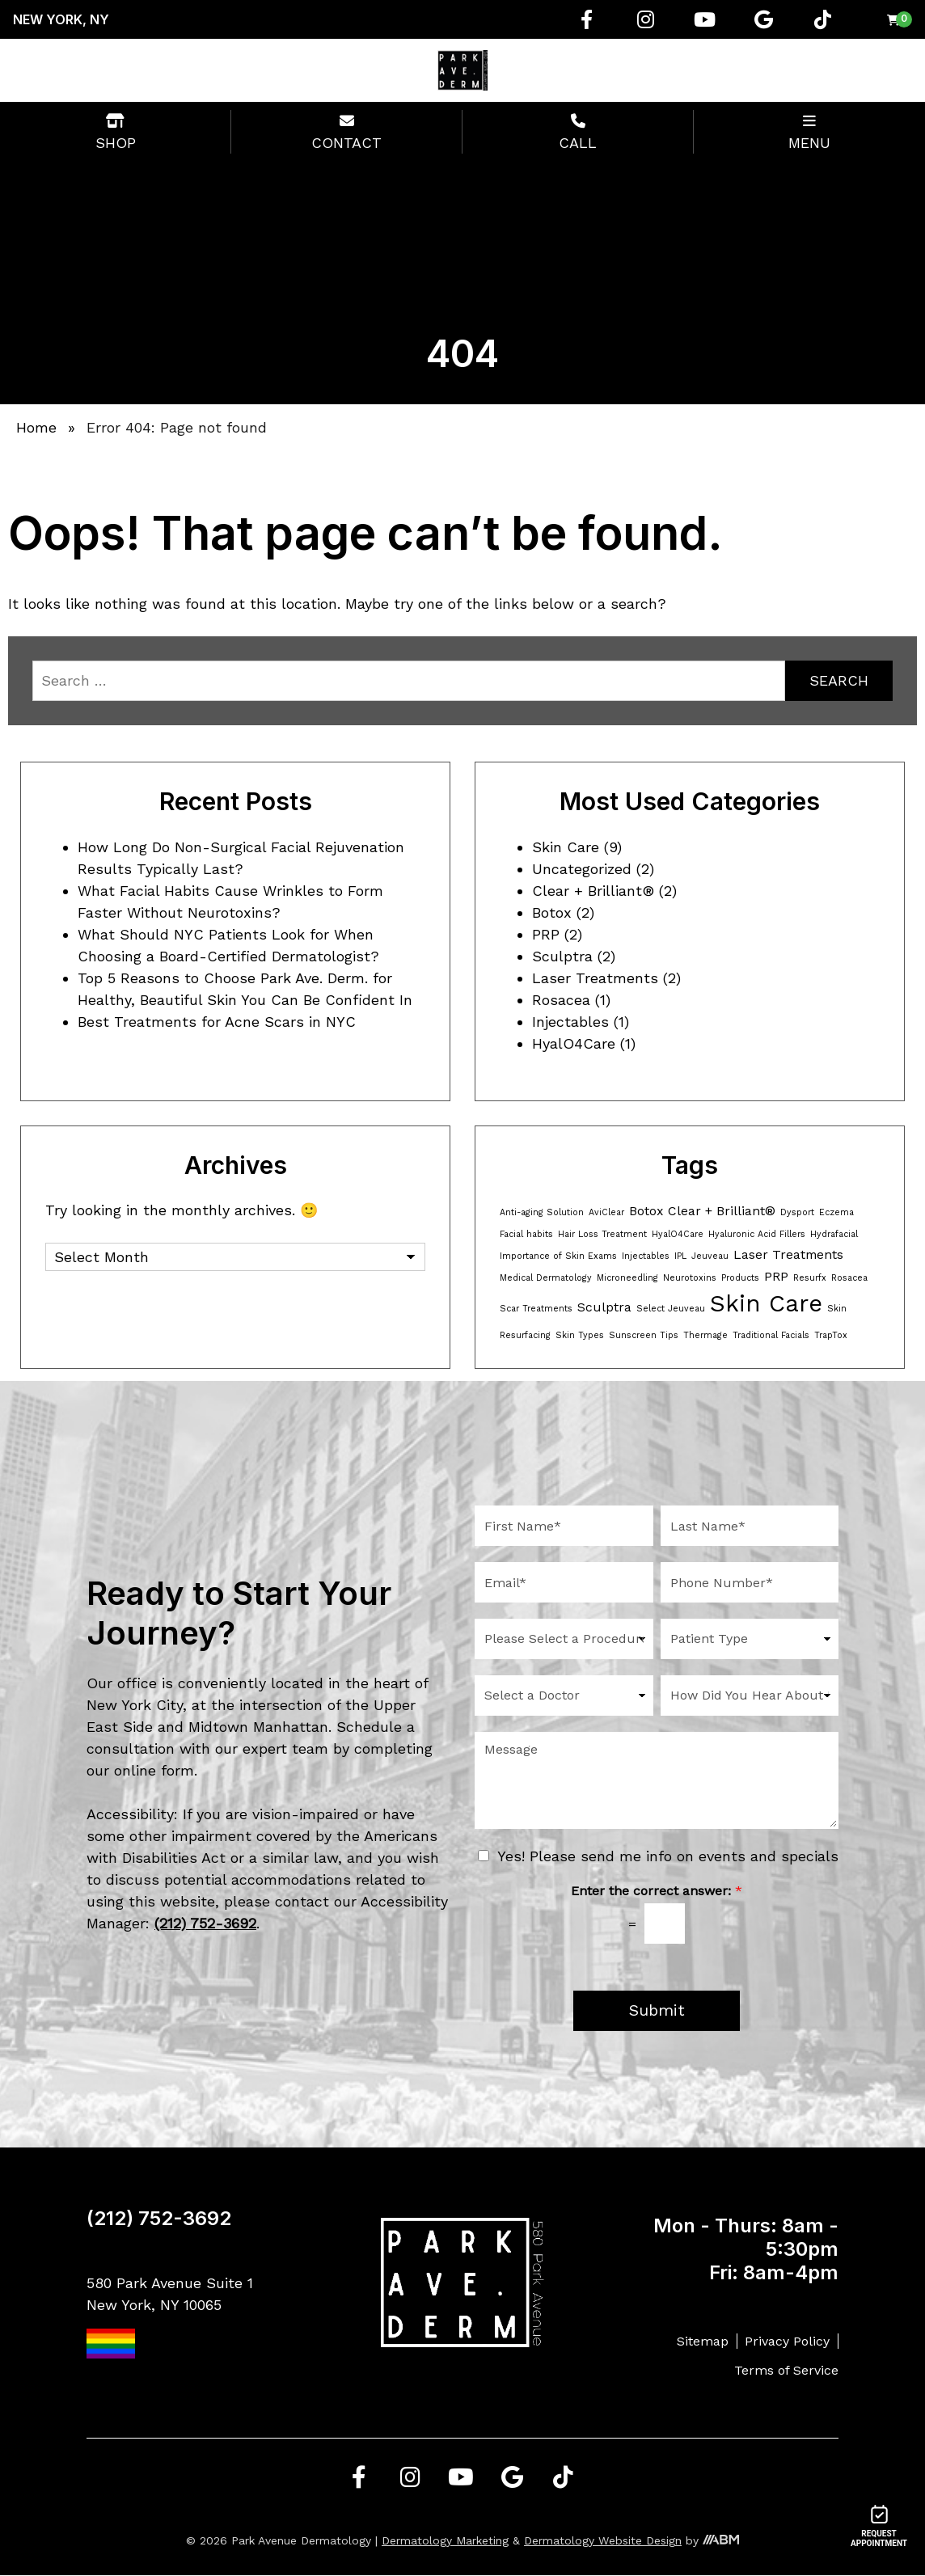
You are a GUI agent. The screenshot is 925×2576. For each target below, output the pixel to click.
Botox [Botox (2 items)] (646, 1210)
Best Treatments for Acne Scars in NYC (217, 1021)
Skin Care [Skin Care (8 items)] (766, 1303)
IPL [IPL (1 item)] (680, 1256)
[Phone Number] (750, 1582)
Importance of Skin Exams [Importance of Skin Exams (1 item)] (558, 1256)
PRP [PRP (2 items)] (776, 1276)
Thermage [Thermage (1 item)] (705, 1335)
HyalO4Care (573, 1043)
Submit (656, 2011)
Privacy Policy (787, 2341)
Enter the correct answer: (656, 1890)
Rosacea (561, 999)
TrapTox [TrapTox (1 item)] (830, 1335)
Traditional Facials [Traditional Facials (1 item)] (771, 1335)
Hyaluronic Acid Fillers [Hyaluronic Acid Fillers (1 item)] (756, 1234)
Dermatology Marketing (445, 2541)
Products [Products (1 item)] (740, 1278)
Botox (552, 912)
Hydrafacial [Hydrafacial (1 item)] (834, 1234)
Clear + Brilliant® (593, 890)
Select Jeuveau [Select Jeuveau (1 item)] (670, 1308)
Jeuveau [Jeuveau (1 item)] (710, 1256)
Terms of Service (786, 2371)
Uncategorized (581, 868)
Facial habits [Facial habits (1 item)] (526, 1234)
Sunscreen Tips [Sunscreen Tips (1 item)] (643, 1335)
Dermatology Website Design (603, 2541)
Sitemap (703, 2341)
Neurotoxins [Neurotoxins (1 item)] (689, 1278)
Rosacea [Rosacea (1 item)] (849, 1278)
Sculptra (562, 956)
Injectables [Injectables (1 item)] (645, 1256)
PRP (546, 934)
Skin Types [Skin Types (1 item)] (579, 1335)
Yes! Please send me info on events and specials (667, 1856)
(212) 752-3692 (159, 2219)
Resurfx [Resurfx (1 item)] (809, 1278)
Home (36, 427)
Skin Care (565, 846)
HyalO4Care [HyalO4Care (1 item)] (677, 1234)
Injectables (570, 1021)
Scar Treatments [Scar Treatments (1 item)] (536, 1308)
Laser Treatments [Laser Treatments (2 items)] (788, 1254)
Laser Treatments (595, 977)
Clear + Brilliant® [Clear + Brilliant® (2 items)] (721, 1210)
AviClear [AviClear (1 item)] (606, 1212)
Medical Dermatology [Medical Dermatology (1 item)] (546, 1278)
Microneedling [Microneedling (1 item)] (627, 1278)
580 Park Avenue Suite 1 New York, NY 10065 (170, 2317)
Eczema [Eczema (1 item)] (836, 1212)
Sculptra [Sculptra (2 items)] (604, 1307)
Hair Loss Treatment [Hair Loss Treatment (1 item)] (602, 1234)
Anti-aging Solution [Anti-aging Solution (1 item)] (542, 1212)
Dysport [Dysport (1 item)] (797, 1212)
